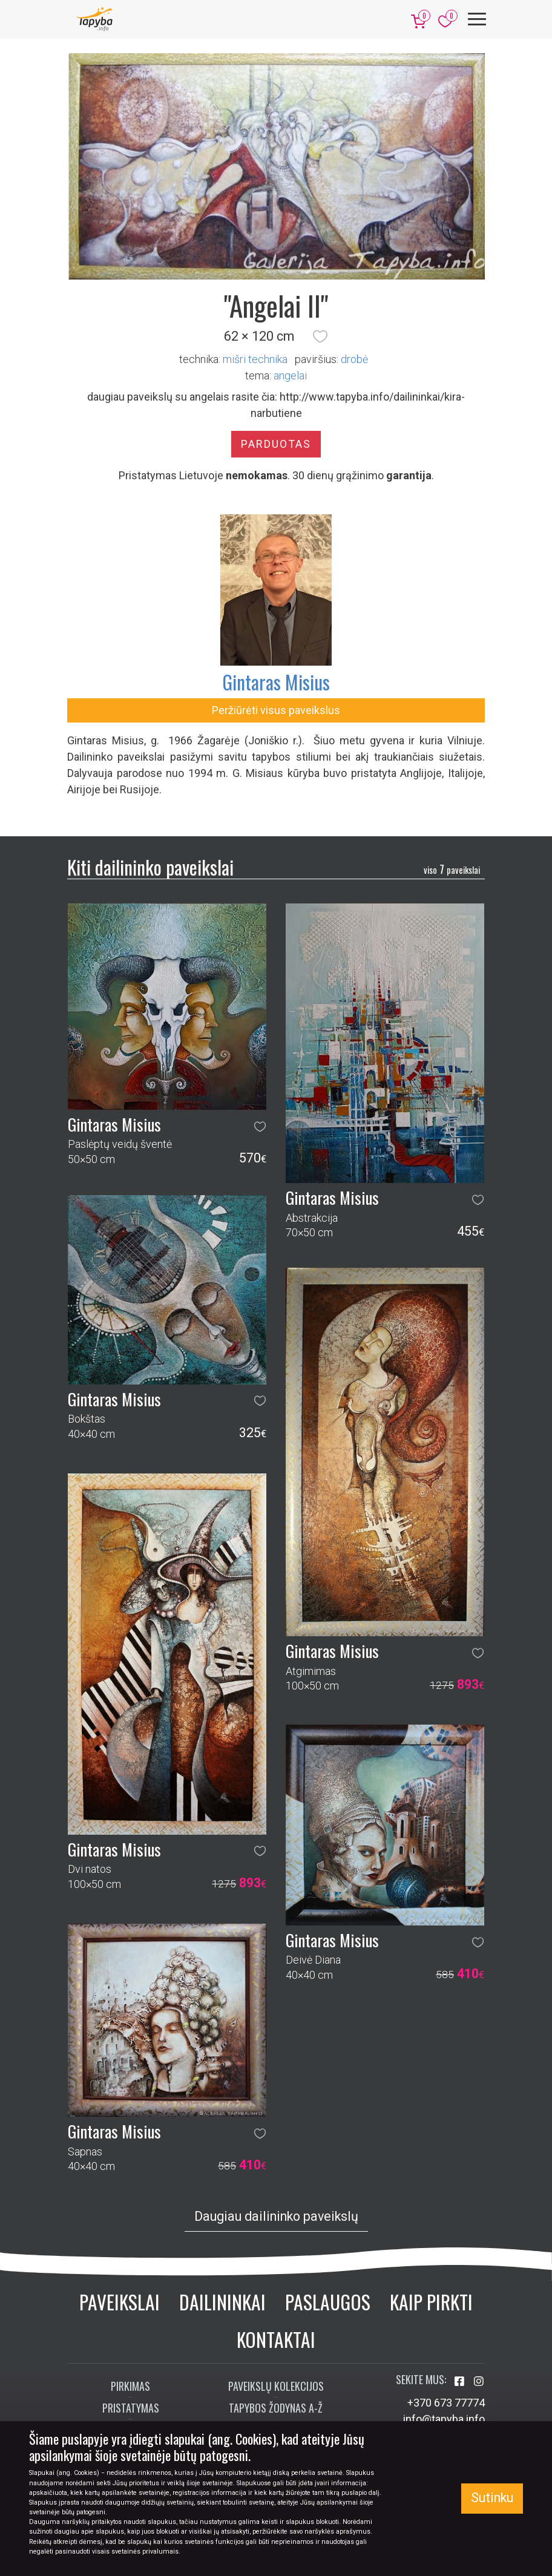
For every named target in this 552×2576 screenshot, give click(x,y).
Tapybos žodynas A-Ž (276, 2408)
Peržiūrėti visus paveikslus (276, 710)
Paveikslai (119, 2301)
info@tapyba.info (444, 2419)
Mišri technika (255, 359)
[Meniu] (477, 19)
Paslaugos (327, 2301)
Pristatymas (130, 2408)
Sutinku (492, 2497)
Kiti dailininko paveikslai (150, 867)
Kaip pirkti (431, 2301)
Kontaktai (276, 2339)
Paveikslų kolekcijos (276, 2386)
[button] (320, 336)
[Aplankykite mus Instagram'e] (479, 2381)
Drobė (354, 359)
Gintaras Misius (276, 681)
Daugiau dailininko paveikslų (276, 2216)
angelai (290, 375)
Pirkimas (130, 2386)
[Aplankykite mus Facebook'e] (460, 2381)
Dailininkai (222, 2301)
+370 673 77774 (446, 2402)
